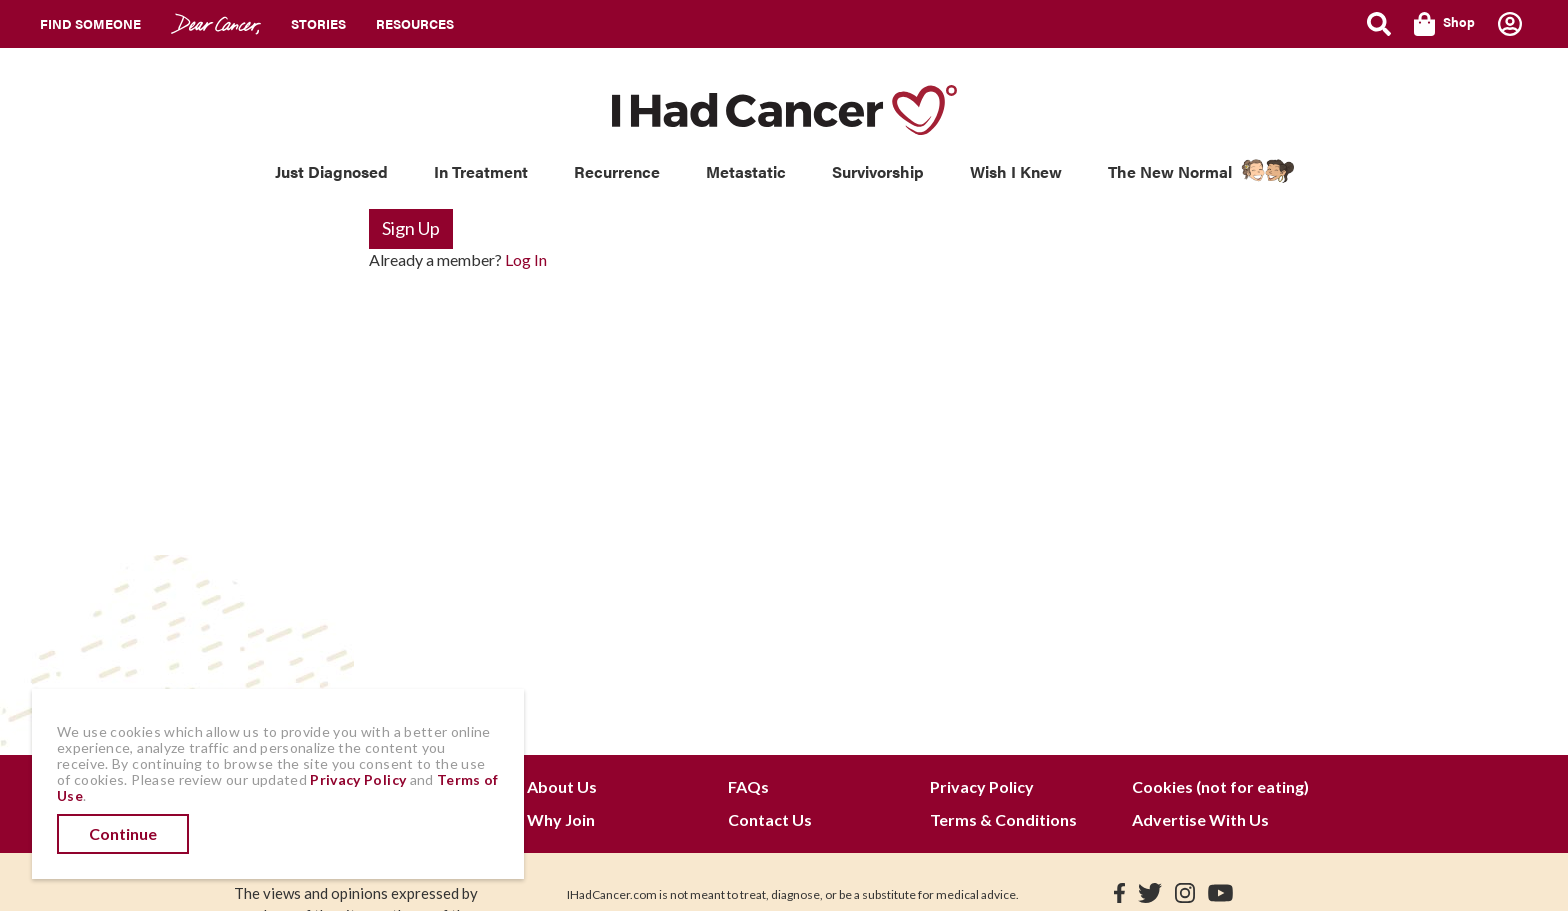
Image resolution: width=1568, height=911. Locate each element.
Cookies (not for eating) (1220, 786)
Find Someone (90, 23)
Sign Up (411, 228)
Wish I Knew (1016, 171)
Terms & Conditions (1003, 819)
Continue (123, 833)
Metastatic (746, 171)
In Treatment (481, 171)
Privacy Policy (982, 786)
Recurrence (617, 171)
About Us (562, 786)
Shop (1444, 24)
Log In (526, 259)
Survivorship (878, 171)
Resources (415, 23)
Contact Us (770, 819)
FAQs (748, 786)
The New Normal (1170, 171)
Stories (318, 23)
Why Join (561, 819)
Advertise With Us (1200, 819)
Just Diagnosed (331, 171)
